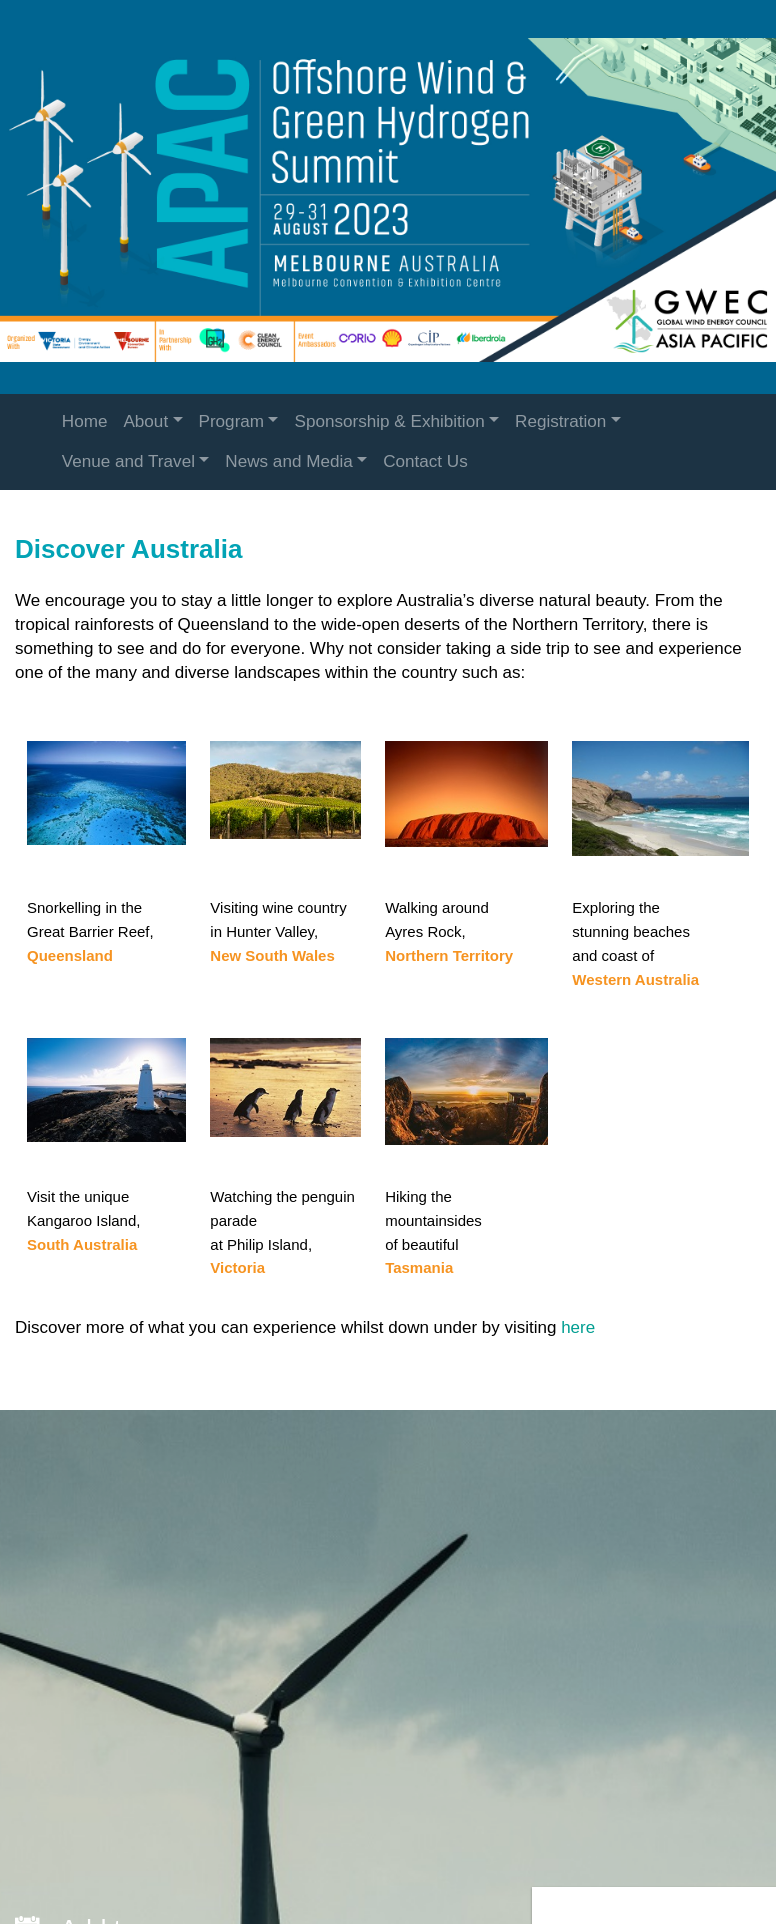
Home (85, 421)
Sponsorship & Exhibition (389, 421)
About (145, 421)
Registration (560, 421)
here (578, 1327)
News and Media (288, 461)
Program (232, 421)
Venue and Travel (128, 461)
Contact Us (425, 461)
